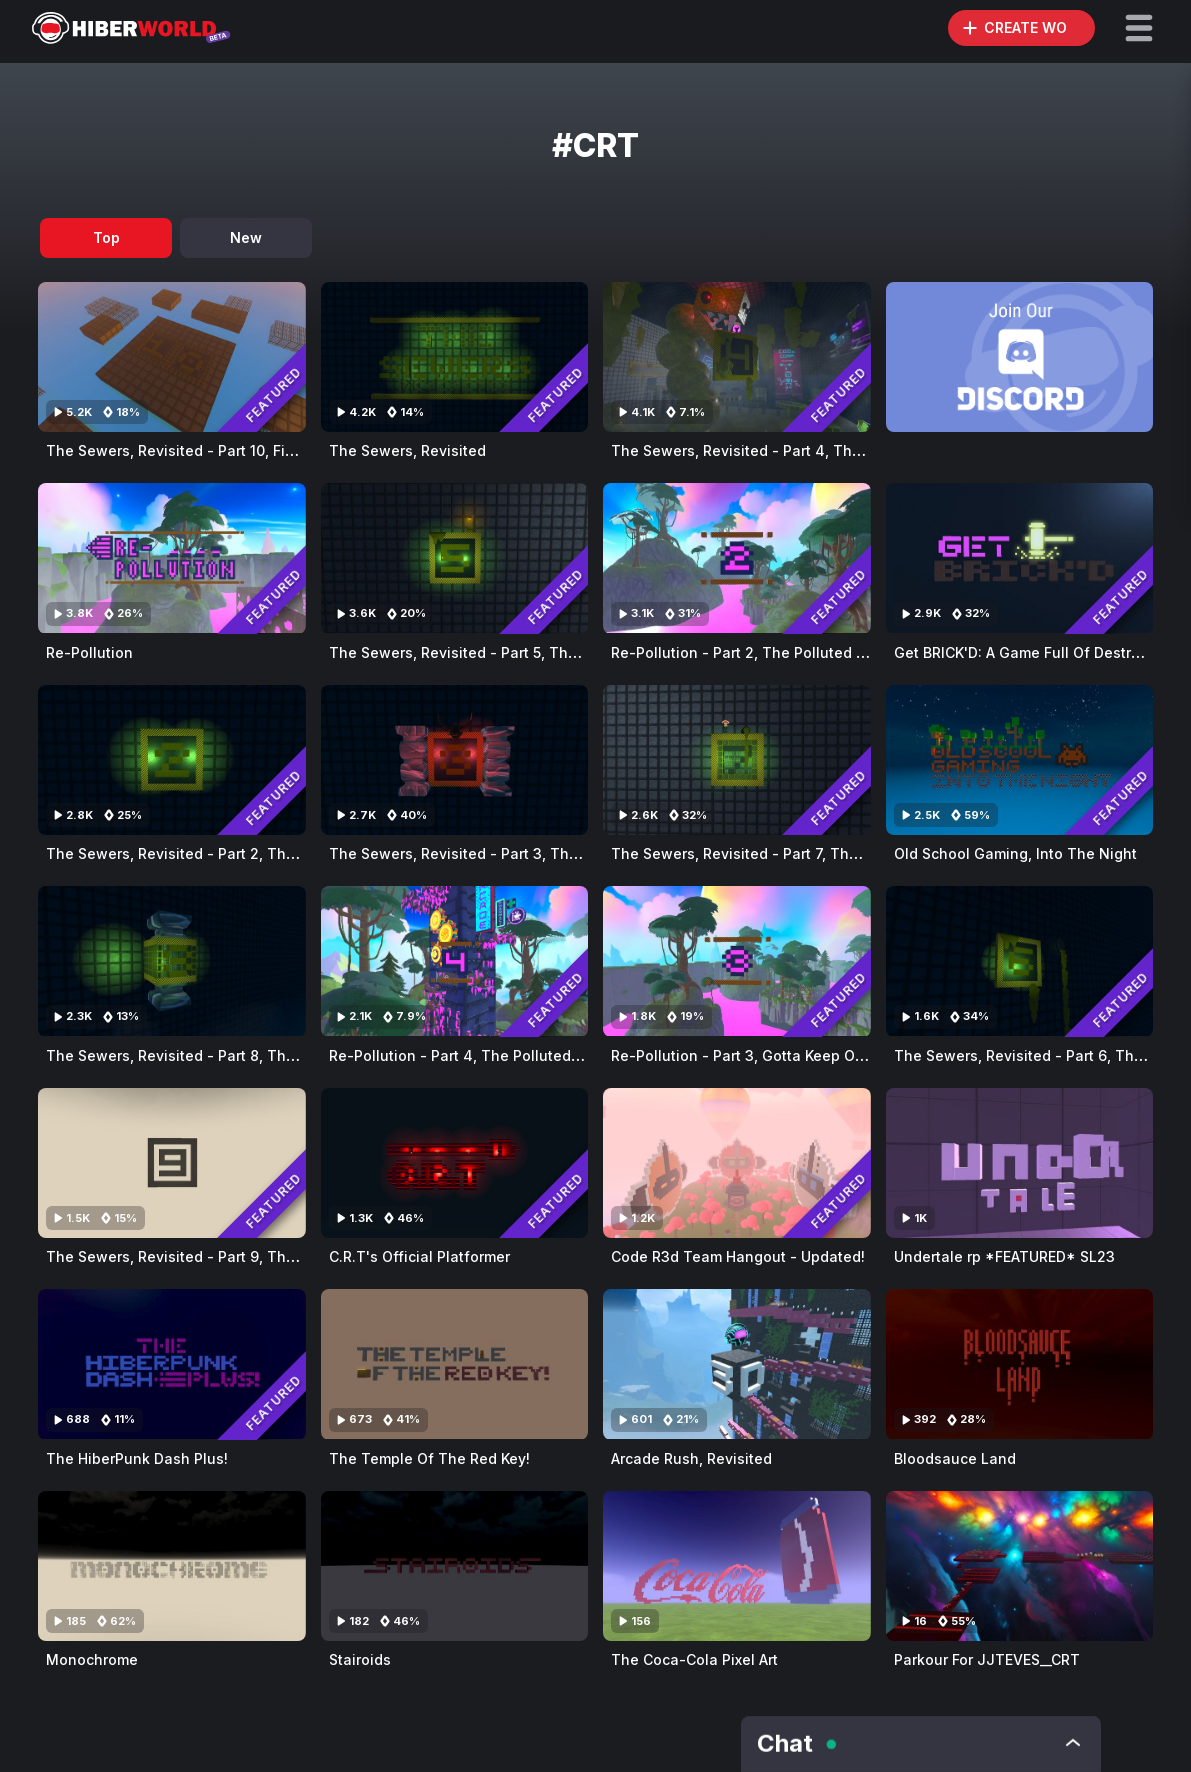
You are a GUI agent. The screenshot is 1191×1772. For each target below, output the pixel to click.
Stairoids (360, 1659)
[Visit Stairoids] (455, 1566)
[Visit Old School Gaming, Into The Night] (1020, 760)
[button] (1139, 28)
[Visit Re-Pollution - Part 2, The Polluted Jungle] (737, 558)
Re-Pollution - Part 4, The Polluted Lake (469, 1055)
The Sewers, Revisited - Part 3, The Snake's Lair (498, 853)
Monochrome (92, 1659)
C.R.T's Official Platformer (419, 1256)
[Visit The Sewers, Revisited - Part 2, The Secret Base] (172, 760)
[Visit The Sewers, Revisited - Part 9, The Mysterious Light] (172, 1163)
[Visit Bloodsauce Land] (1020, 1364)
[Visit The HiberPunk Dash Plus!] (172, 1364)
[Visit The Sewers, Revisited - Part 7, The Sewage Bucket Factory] (737, 760)
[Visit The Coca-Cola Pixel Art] (737, 1566)
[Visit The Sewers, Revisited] (455, 357)
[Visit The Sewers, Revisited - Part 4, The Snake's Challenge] (737, 357)
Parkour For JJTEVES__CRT (987, 1659)
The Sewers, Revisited (407, 450)
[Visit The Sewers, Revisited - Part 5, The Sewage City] (455, 558)
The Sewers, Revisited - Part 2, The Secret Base (214, 853)
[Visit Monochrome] (172, 1566)
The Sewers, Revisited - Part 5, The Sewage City (499, 652)
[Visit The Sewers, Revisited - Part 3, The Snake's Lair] (455, 760)
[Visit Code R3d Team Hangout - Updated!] (737, 1163)
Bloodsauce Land (955, 1458)
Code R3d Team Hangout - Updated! (738, 1256)
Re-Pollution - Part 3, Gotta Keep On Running (768, 1055)
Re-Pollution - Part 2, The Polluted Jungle (758, 652)
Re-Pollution (89, 652)
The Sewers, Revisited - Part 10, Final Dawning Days (229, 450)
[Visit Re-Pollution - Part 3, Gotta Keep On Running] (737, 961)
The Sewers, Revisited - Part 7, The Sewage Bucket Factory (819, 853)
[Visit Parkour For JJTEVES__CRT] (1020, 1566)
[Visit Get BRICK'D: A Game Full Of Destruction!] (1020, 558)
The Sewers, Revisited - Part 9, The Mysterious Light (231, 1256)
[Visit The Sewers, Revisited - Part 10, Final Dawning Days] (172, 357)
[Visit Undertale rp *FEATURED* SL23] (1020, 1163)
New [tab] (246, 237)
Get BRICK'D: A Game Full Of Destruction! (1036, 652)
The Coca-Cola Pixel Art (694, 1659)
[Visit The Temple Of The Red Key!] (455, 1364)
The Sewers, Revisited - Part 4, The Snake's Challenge (804, 450)
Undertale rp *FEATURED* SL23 (1004, 1256)
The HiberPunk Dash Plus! (137, 1458)
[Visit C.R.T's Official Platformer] (455, 1163)
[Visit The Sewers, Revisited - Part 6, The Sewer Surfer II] (1020, 961)
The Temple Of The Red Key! (429, 1458)
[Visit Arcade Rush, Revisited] (737, 1364)
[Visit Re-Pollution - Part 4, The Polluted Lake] (455, 961)
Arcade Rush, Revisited (691, 1458)
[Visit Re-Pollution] (172, 558)
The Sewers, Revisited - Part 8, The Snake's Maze (222, 1055)
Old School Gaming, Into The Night (1015, 853)
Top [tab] (106, 237)
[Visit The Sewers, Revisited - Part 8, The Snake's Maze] (172, 961)
